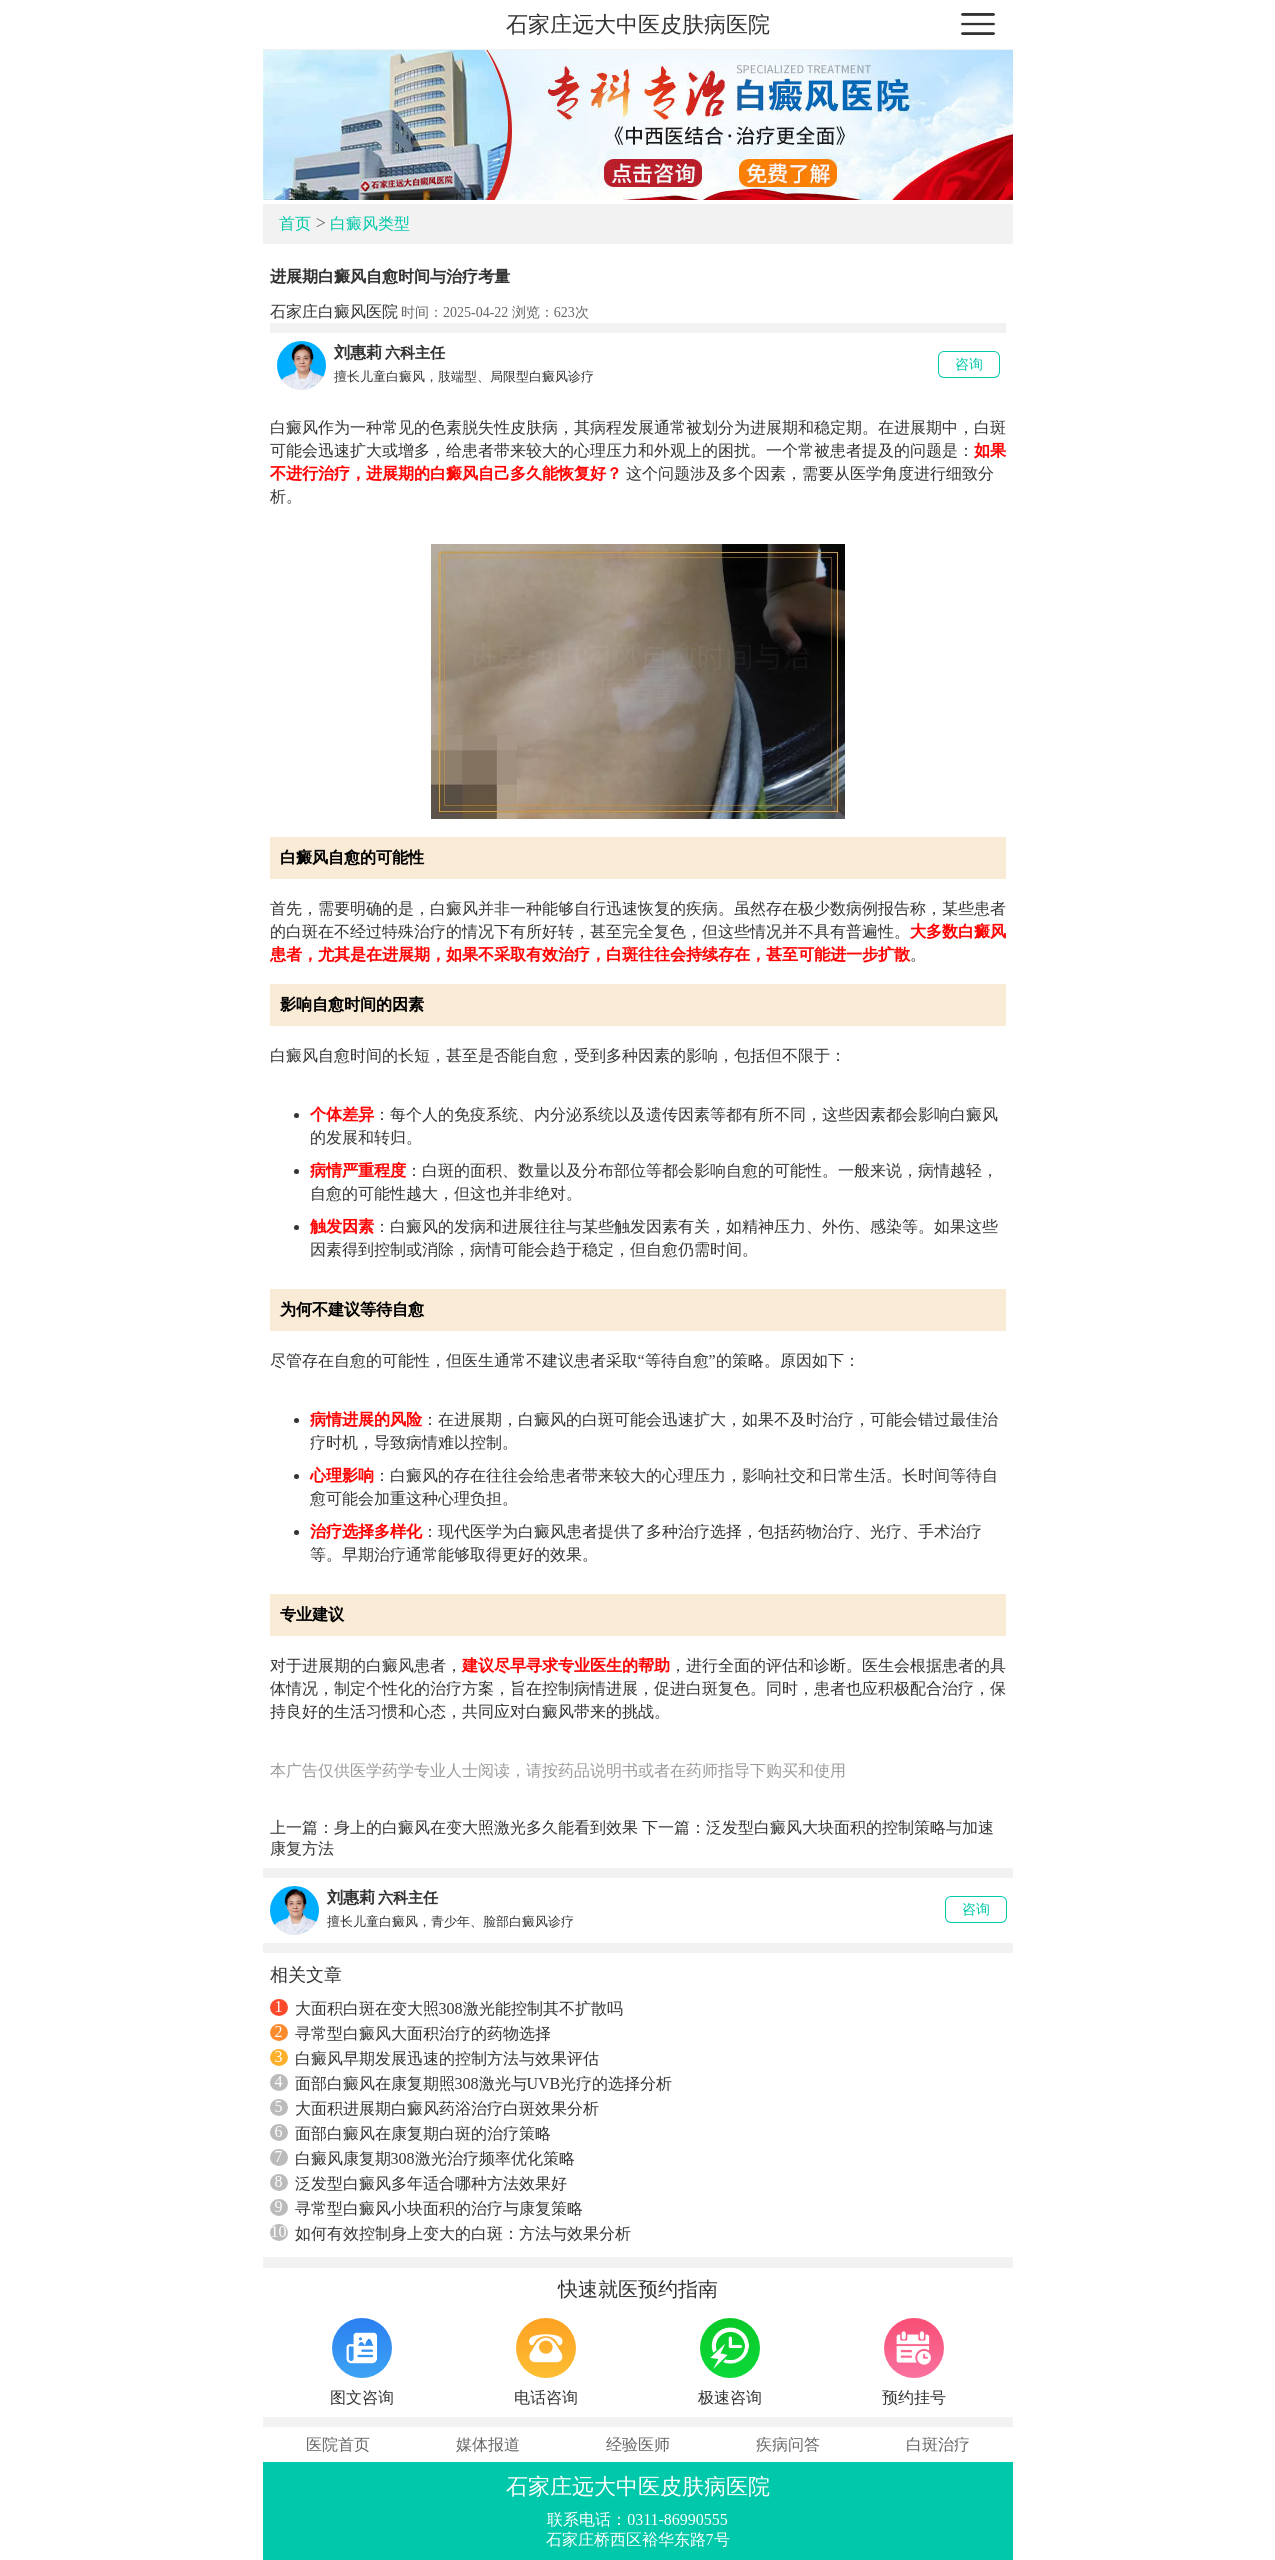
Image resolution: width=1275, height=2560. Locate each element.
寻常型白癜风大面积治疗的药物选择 (410, 2033)
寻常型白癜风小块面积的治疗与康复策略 (426, 2208)
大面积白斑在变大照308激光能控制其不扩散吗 (446, 2008)
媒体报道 (488, 2444)
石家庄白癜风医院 (334, 311)
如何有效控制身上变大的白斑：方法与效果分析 (450, 2233)
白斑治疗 (938, 2444)
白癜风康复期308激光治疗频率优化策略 (422, 2158)
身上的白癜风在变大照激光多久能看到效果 (486, 1827)
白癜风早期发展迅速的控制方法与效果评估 (434, 2058)
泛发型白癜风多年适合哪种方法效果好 (418, 2183)
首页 (295, 223)
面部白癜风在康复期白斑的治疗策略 (410, 2133)
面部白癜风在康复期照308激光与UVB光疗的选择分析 (471, 2083)
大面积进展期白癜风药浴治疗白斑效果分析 (434, 2108)
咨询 (969, 364)
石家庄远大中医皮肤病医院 (638, 24)
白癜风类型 (370, 223)
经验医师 (638, 2444)
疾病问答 (788, 2444)
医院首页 (338, 2444)
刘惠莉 (358, 352)
